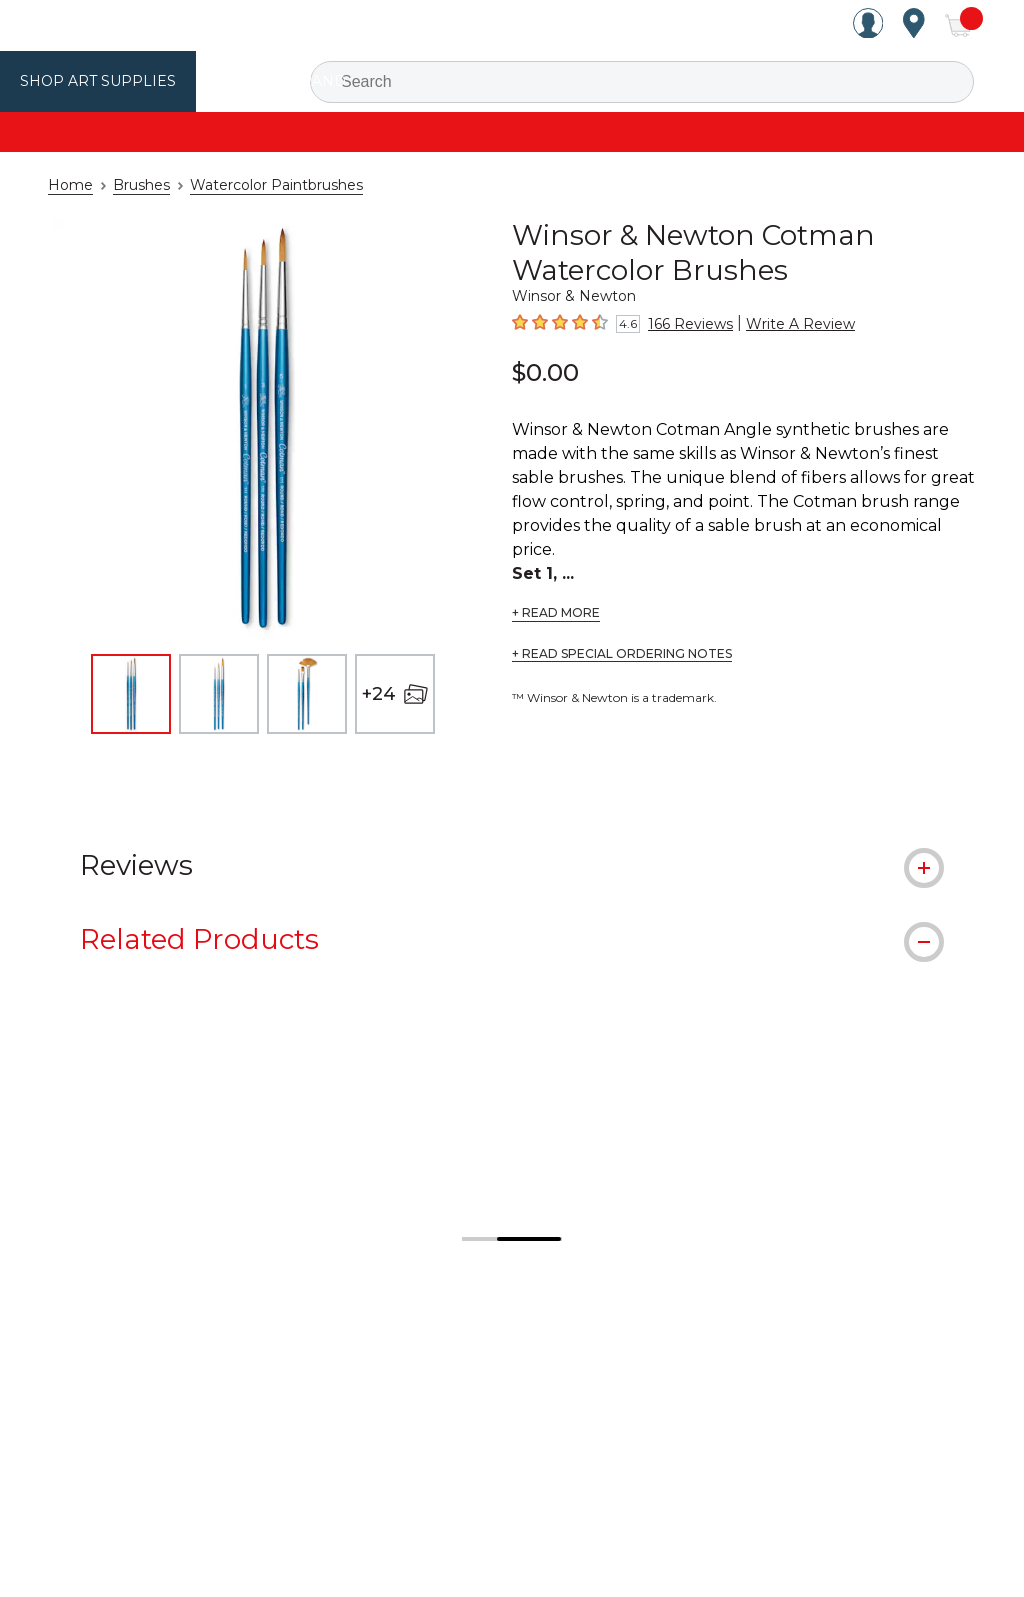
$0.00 (545, 372)
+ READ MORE (556, 589)
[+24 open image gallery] (395, 694)
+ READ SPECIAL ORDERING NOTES (622, 630)
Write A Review (786, 324)
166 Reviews (687, 324)
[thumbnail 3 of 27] (307, 694)
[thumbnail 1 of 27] (131, 694)
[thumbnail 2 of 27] (219, 694)
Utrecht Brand (262, 81)
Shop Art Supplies (91, 81)
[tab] (512, 864)
